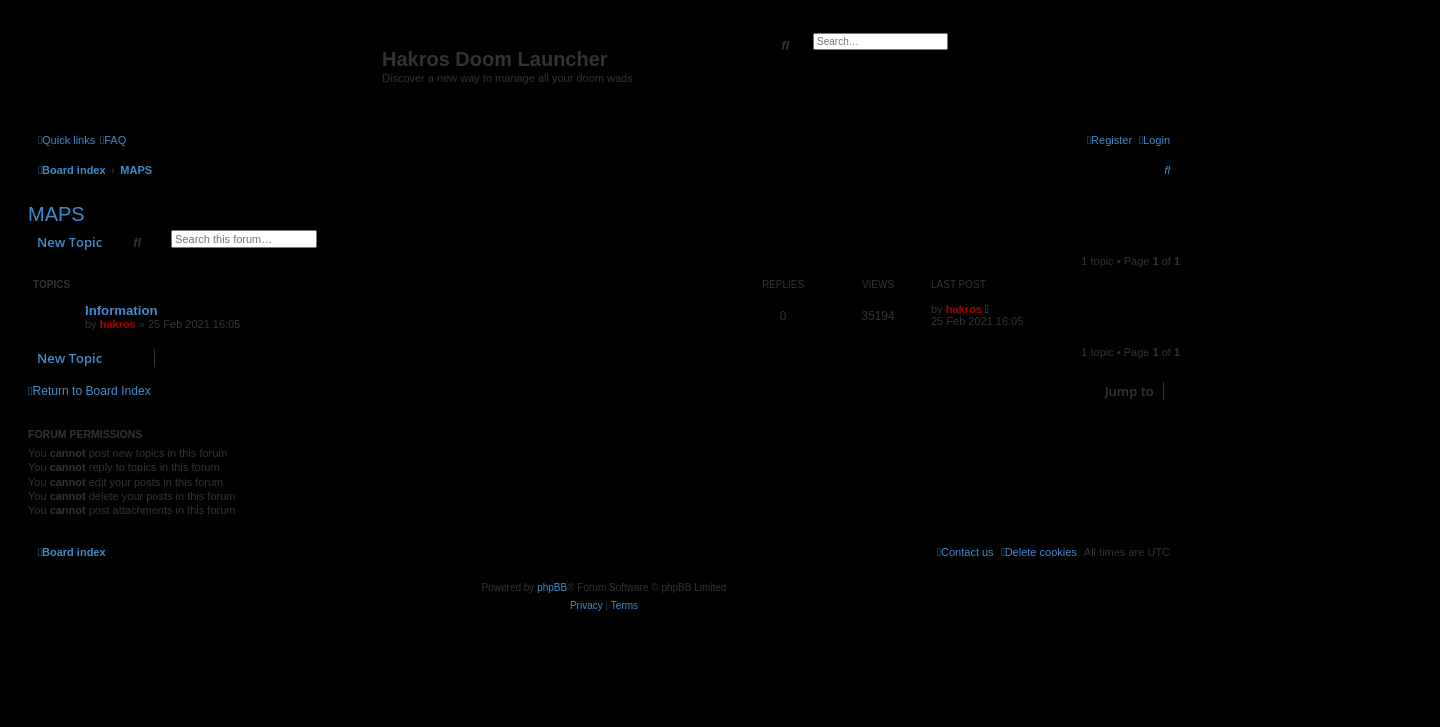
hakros (118, 324)
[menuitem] (113, 140)
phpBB (552, 587)
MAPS (56, 214)
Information (121, 310)
